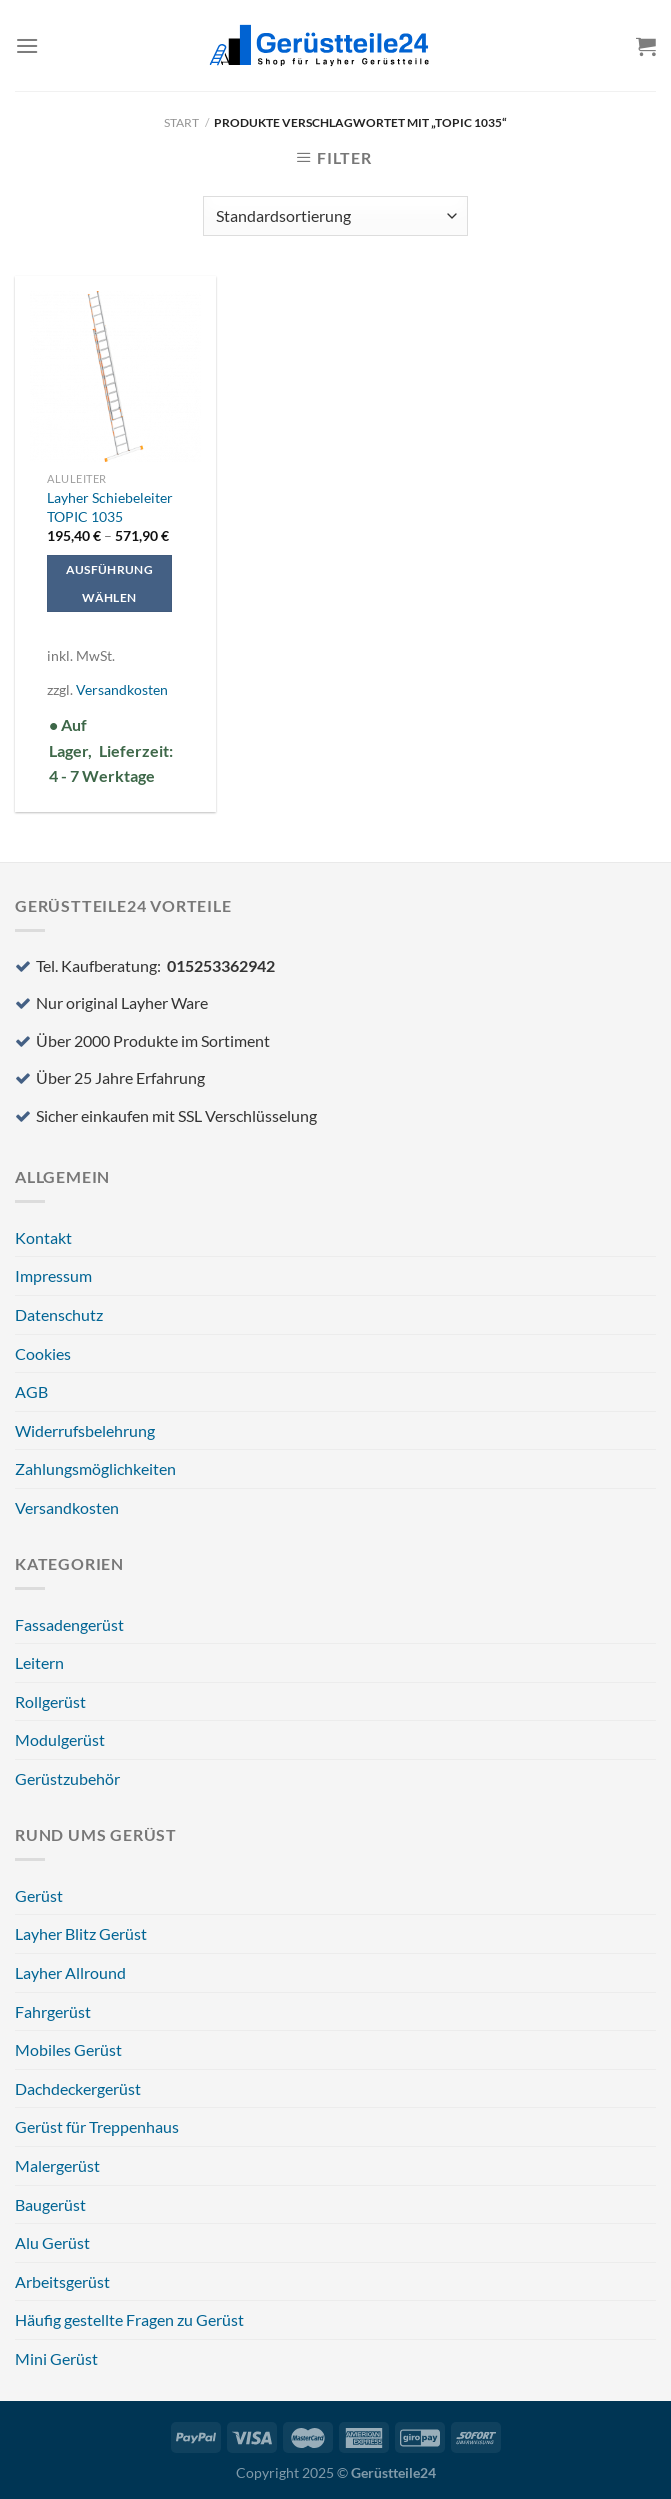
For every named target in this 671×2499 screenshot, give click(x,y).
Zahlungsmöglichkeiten (95, 1468)
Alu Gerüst (52, 2242)
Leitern (39, 1662)
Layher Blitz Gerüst (81, 1933)
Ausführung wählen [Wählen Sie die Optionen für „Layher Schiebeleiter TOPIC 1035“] (109, 583)
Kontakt (43, 1237)
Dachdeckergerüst (78, 2088)
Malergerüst (57, 2165)
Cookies (43, 1353)
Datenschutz (59, 1314)
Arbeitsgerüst (62, 2281)
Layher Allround (70, 1972)
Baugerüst (50, 2204)
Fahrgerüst (53, 2011)
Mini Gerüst (56, 2358)
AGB (31, 1391)
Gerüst (39, 1895)
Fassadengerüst (69, 1624)
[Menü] (27, 45)
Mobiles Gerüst (68, 2049)
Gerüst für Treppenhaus (97, 2126)
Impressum (53, 1275)
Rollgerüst (50, 1701)
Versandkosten (122, 689)
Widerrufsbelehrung (85, 1430)
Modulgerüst (60, 1739)
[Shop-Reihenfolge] (335, 216)
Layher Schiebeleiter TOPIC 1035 (110, 507)
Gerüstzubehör (67, 1778)
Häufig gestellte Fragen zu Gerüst (129, 2319)
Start (181, 122)
